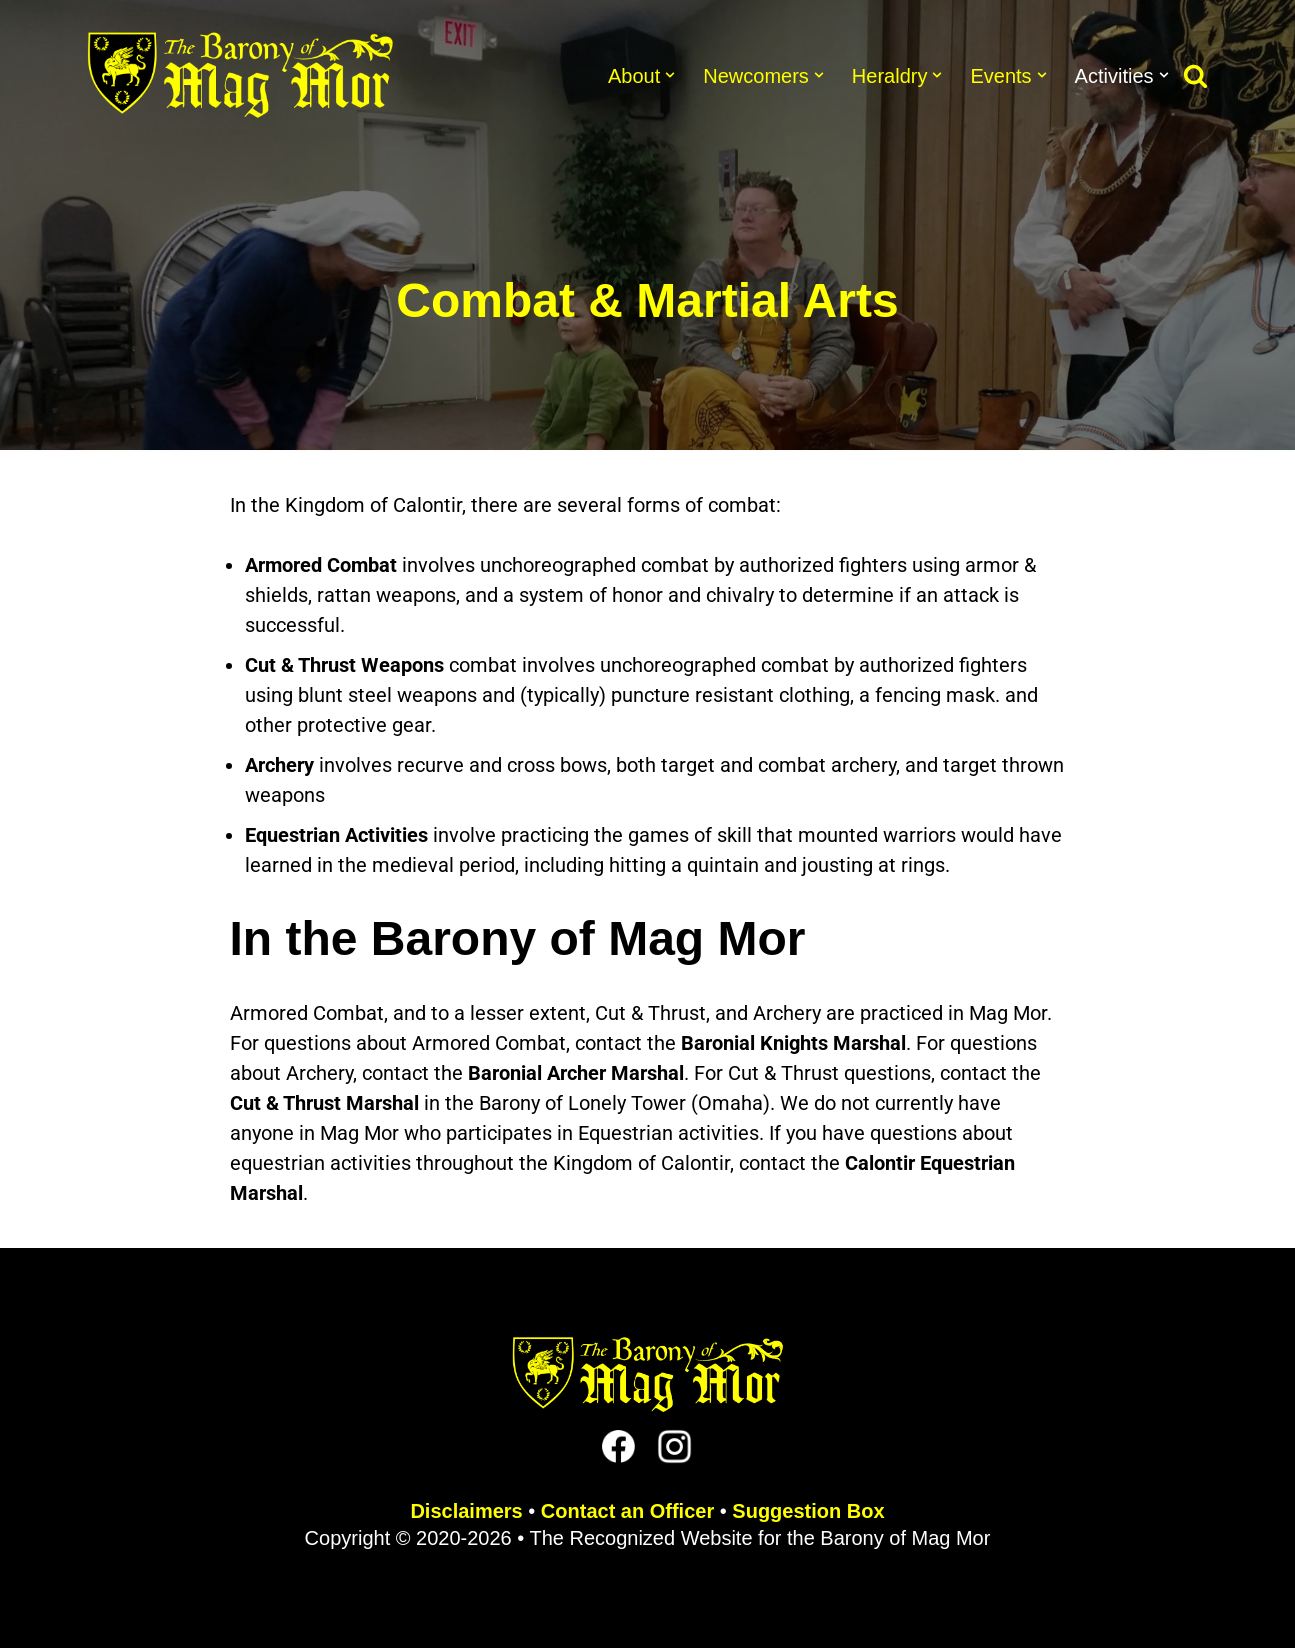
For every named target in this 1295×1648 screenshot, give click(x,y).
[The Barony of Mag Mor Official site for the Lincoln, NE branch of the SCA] (240, 75)
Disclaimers (466, 1511)
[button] (670, 75)
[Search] (1195, 75)
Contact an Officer (627, 1511)
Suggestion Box (808, 1511)
